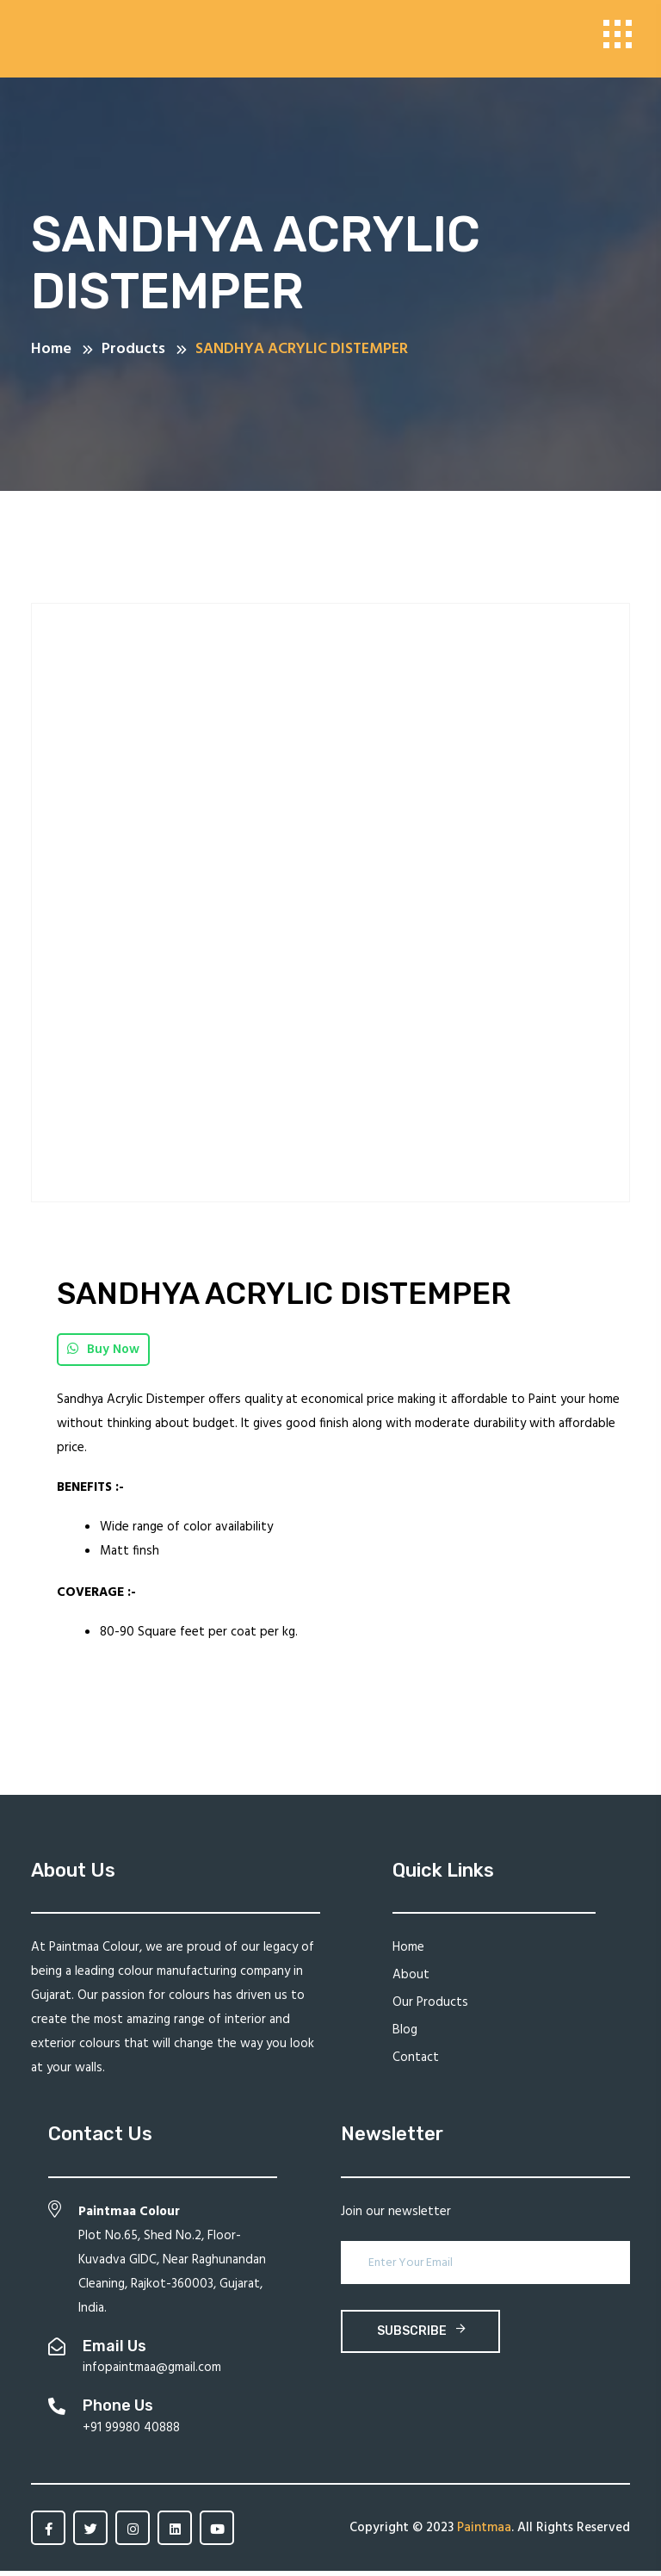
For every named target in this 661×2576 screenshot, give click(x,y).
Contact (415, 2062)
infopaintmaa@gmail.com (152, 2372)
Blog (404, 2035)
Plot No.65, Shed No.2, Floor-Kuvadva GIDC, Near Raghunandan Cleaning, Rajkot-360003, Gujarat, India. (172, 2265)
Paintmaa (484, 2533)
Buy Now (103, 1354)
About (410, 1980)
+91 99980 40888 (131, 2433)
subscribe (421, 2336)
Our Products (430, 2007)
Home (408, 1952)
